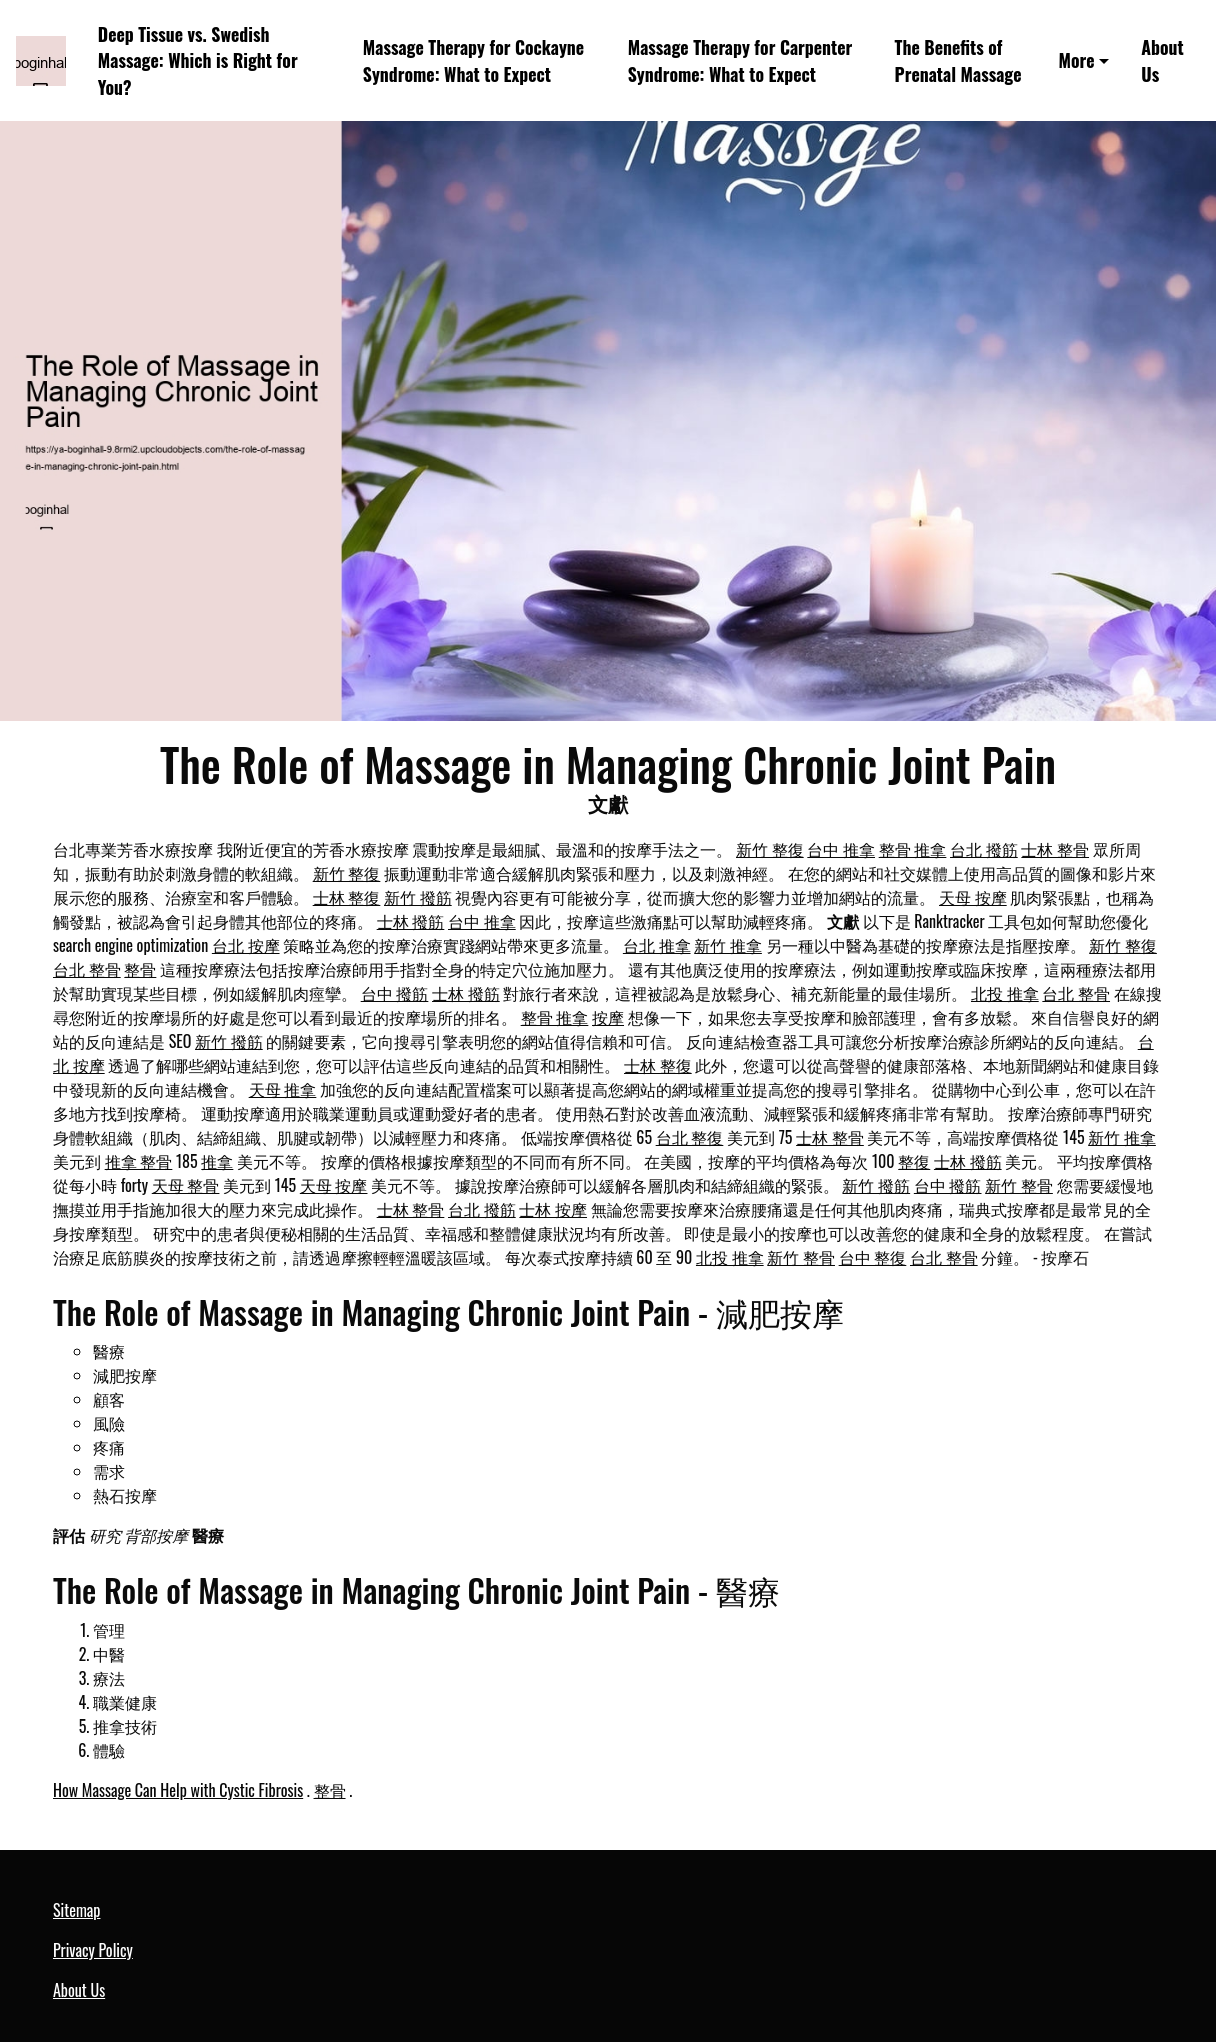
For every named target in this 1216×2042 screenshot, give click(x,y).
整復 (914, 1161)
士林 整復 (347, 897)
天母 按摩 (973, 897)
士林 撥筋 (411, 921)
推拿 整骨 (139, 1161)
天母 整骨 (186, 1185)
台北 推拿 (657, 945)
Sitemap (76, 1910)
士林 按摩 (553, 1209)
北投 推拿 (1005, 993)
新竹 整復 (770, 849)
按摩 (608, 1017)
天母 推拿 (283, 1089)
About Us (1162, 60)
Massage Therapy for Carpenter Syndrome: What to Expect (740, 60)
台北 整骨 (87, 969)
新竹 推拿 (728, 945)
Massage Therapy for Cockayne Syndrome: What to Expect (473, 60)
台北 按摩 (246, 945)
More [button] (1076, 60)
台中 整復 (873, 1257)
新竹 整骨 (1019, 1185)
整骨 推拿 (913, 849)
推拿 (217, 1161)
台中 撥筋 (395, 993)
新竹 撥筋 (418, 897)
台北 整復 (690, 1137)
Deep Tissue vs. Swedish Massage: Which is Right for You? (198, 60)
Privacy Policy (93, 1950)
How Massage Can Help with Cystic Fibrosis (178, 1790)
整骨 (140, 969)
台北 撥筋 (984, 849)
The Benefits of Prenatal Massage (958, 60)
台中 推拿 (841, 849)
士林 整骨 (1055, 849)
